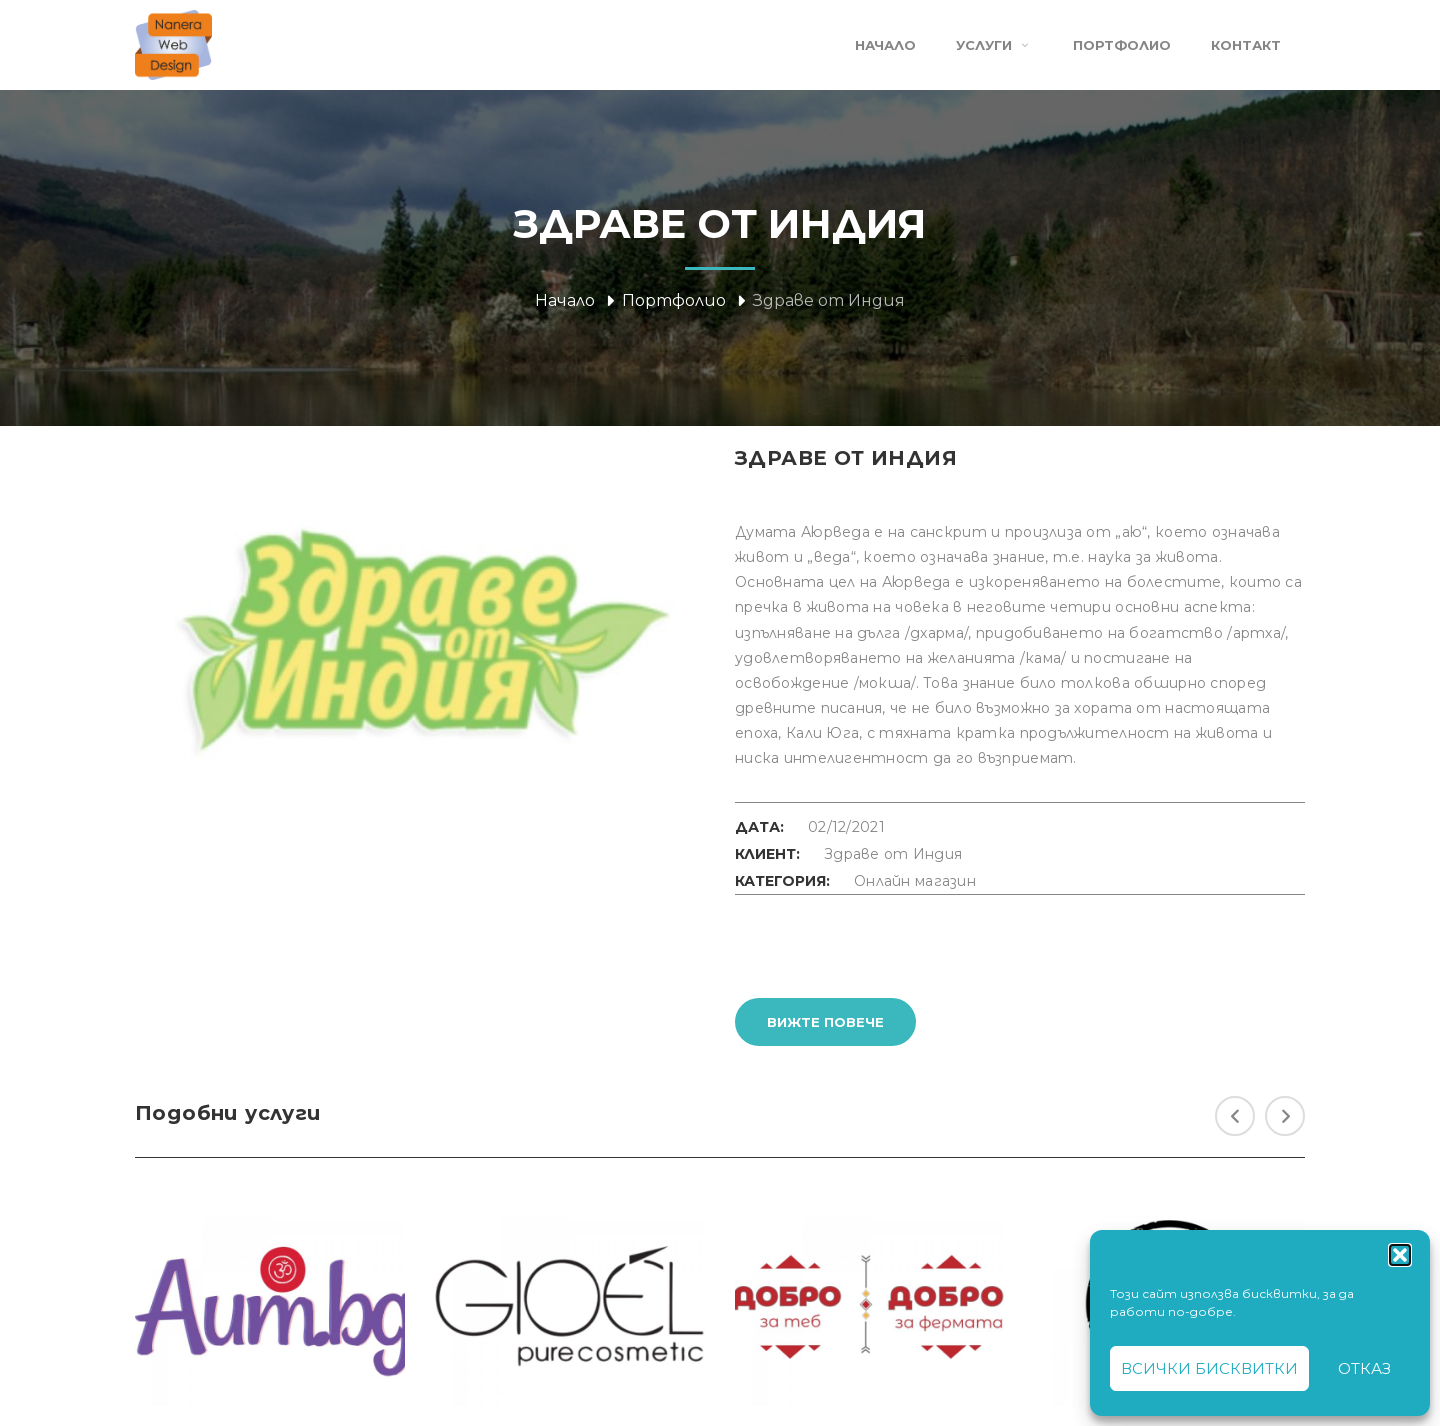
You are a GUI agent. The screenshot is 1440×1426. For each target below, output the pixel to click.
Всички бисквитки (1209, 1368)
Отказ (1364, 1368)
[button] (1400, 1255)
